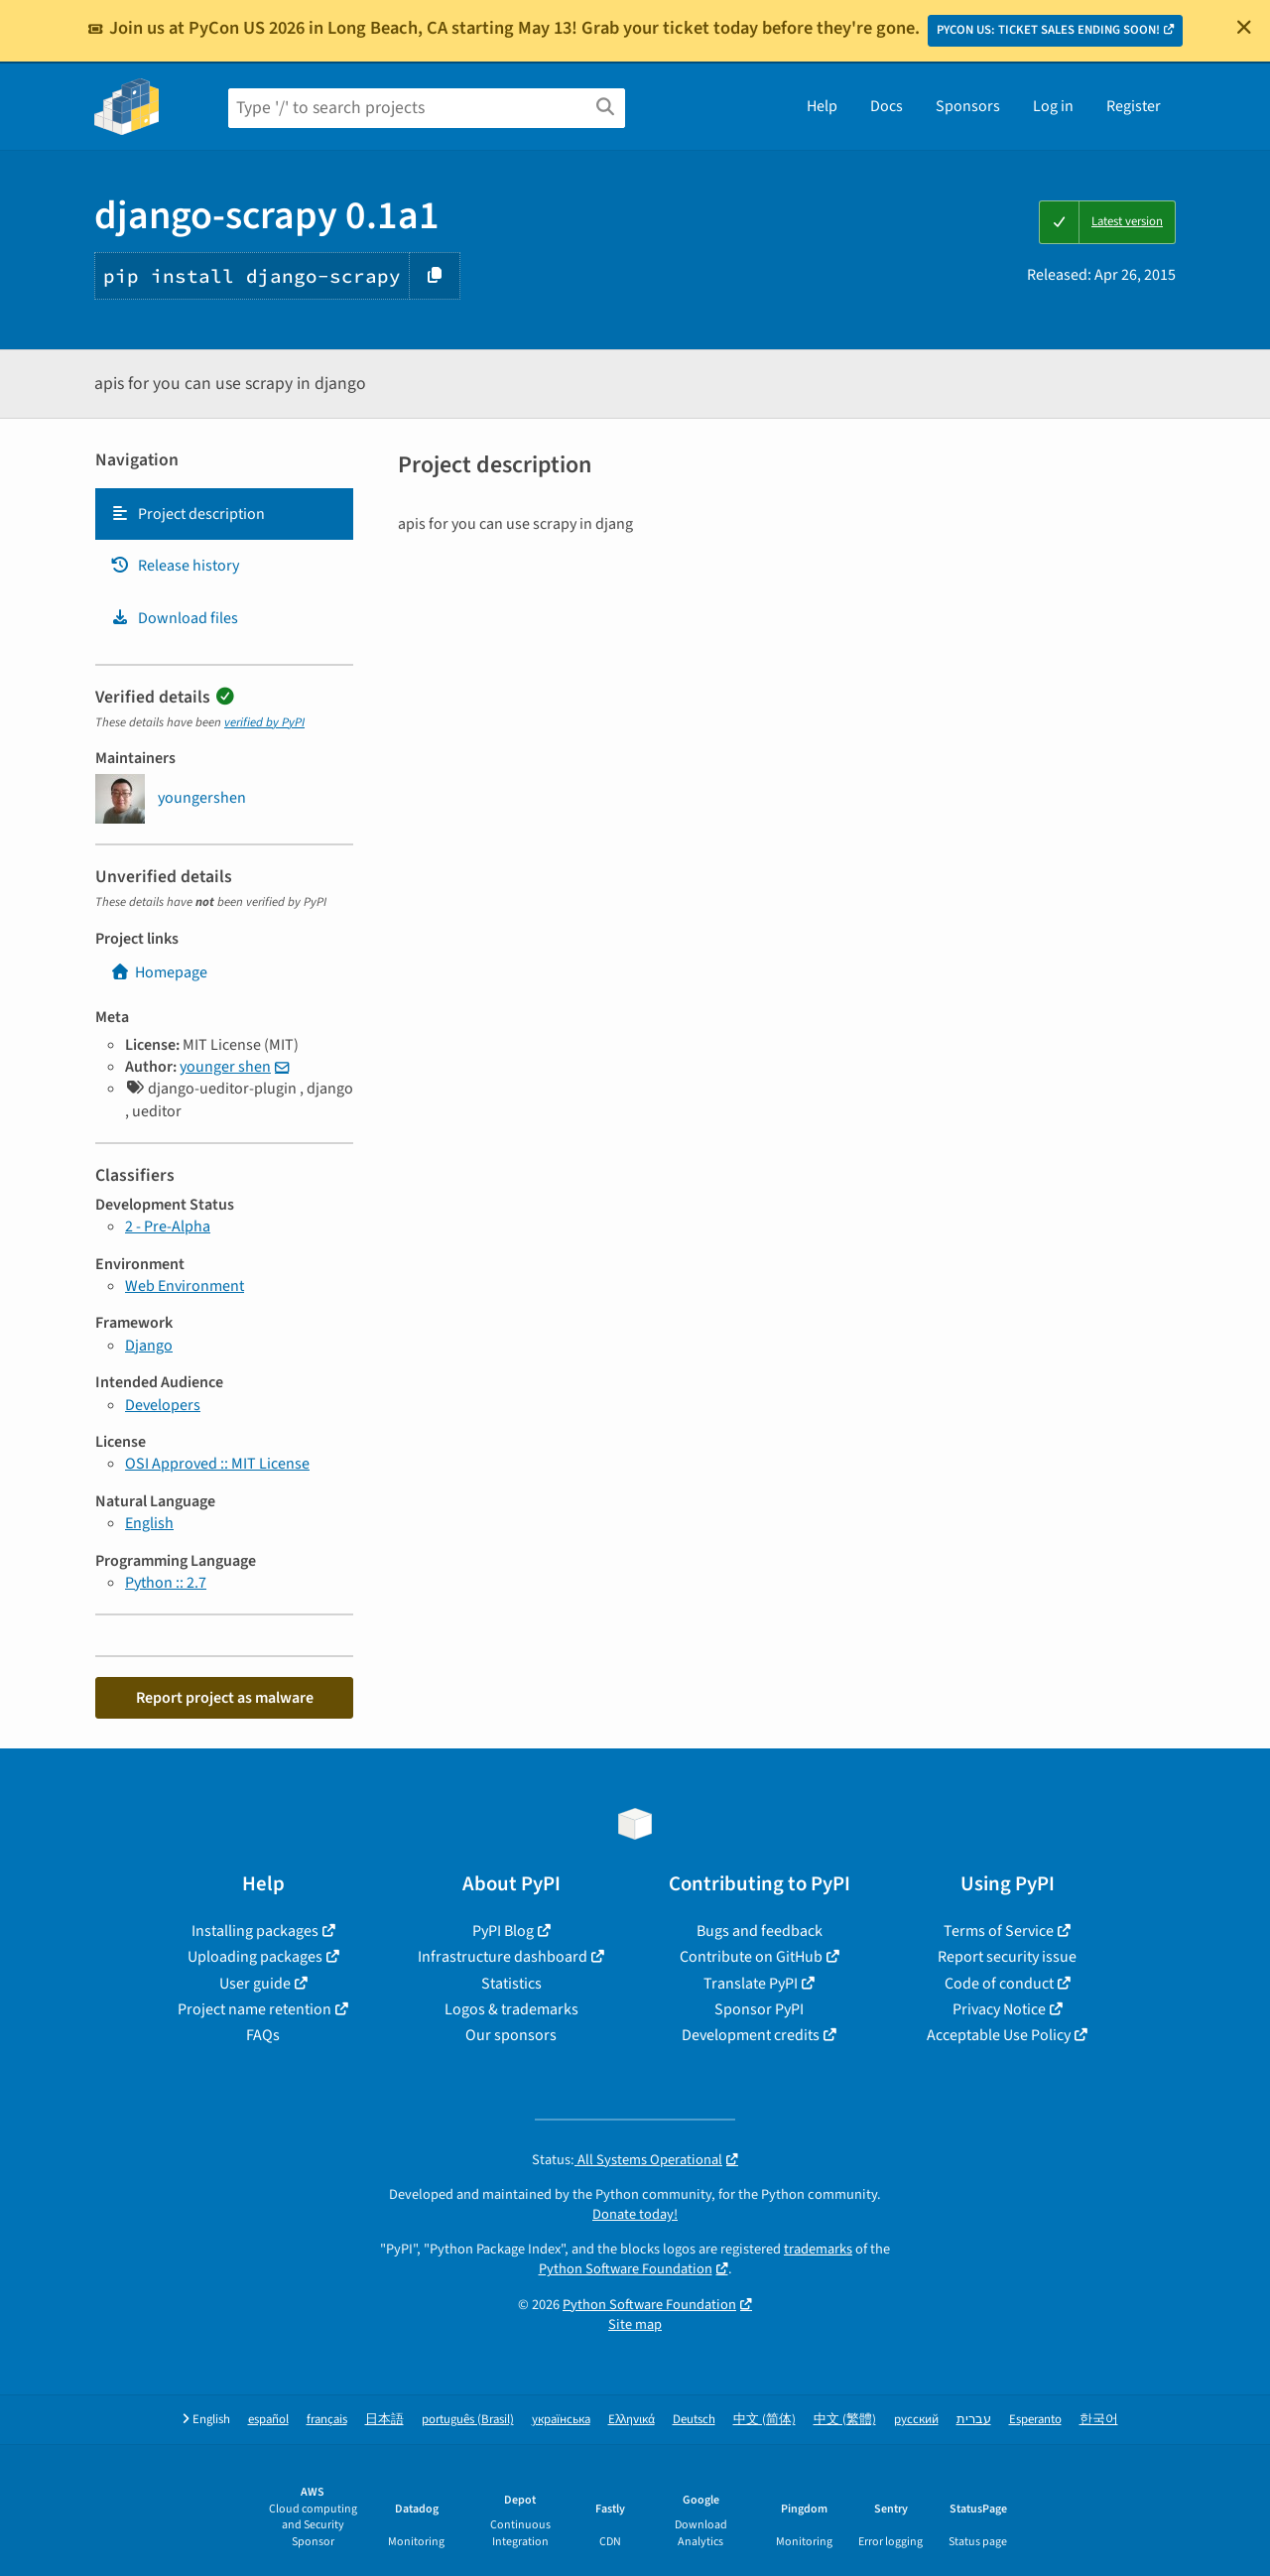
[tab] (224, 514)
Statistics (511, 1984)
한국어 (1099, 2419)
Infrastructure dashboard (502, 1957)
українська (561, 2419)
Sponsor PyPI (759, 2009)
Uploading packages (255, 1957)
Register (1133, 106)
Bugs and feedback (760, 1931)
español (268, 2419)
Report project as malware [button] (225, 1698)
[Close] (1244, 27)
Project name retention (254, 2009)
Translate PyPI (750, 1984)
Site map (635, 2324)
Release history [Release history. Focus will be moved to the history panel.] (174, 566)
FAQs (263, 2035)
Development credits (751, 2035)
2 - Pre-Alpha (167, 1226)
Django (149, 1345)
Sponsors (968, 106)
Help (822, 106)
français (327, 2419)
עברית (973, 2419)
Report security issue (1007, 1957)
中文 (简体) (764, 2419)
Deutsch (694, 2419)
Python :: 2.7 (165, 1583)
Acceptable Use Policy (999, 2035)
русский (916, 2419)
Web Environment (184, 1286)
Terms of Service (999, 1931)
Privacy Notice (999, 2009)
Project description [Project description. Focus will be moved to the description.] (187, 514)
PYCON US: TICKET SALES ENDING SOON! (1048, 30)
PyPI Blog (503, 1931)
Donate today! (635, 2214)
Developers (162, 1405)
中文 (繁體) (845, 2419)
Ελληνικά (631, 2419)
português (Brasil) (468, 2419)
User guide (255, 1984)
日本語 (384, 2419)
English (149, 1523)
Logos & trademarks (511, 2009)
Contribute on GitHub (751, 1957)
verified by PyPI (264, 722)
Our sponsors (511, 2035)
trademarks (818, 2249)
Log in (1053, 106)
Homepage (158, 972)
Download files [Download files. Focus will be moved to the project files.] (174, 618)
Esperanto (1035, 2419)
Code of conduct (999, 1984)
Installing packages (254, 1931)
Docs (886, 106)
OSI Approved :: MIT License (217, 1464)
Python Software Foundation (625, 2268)
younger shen (225, 1067)
